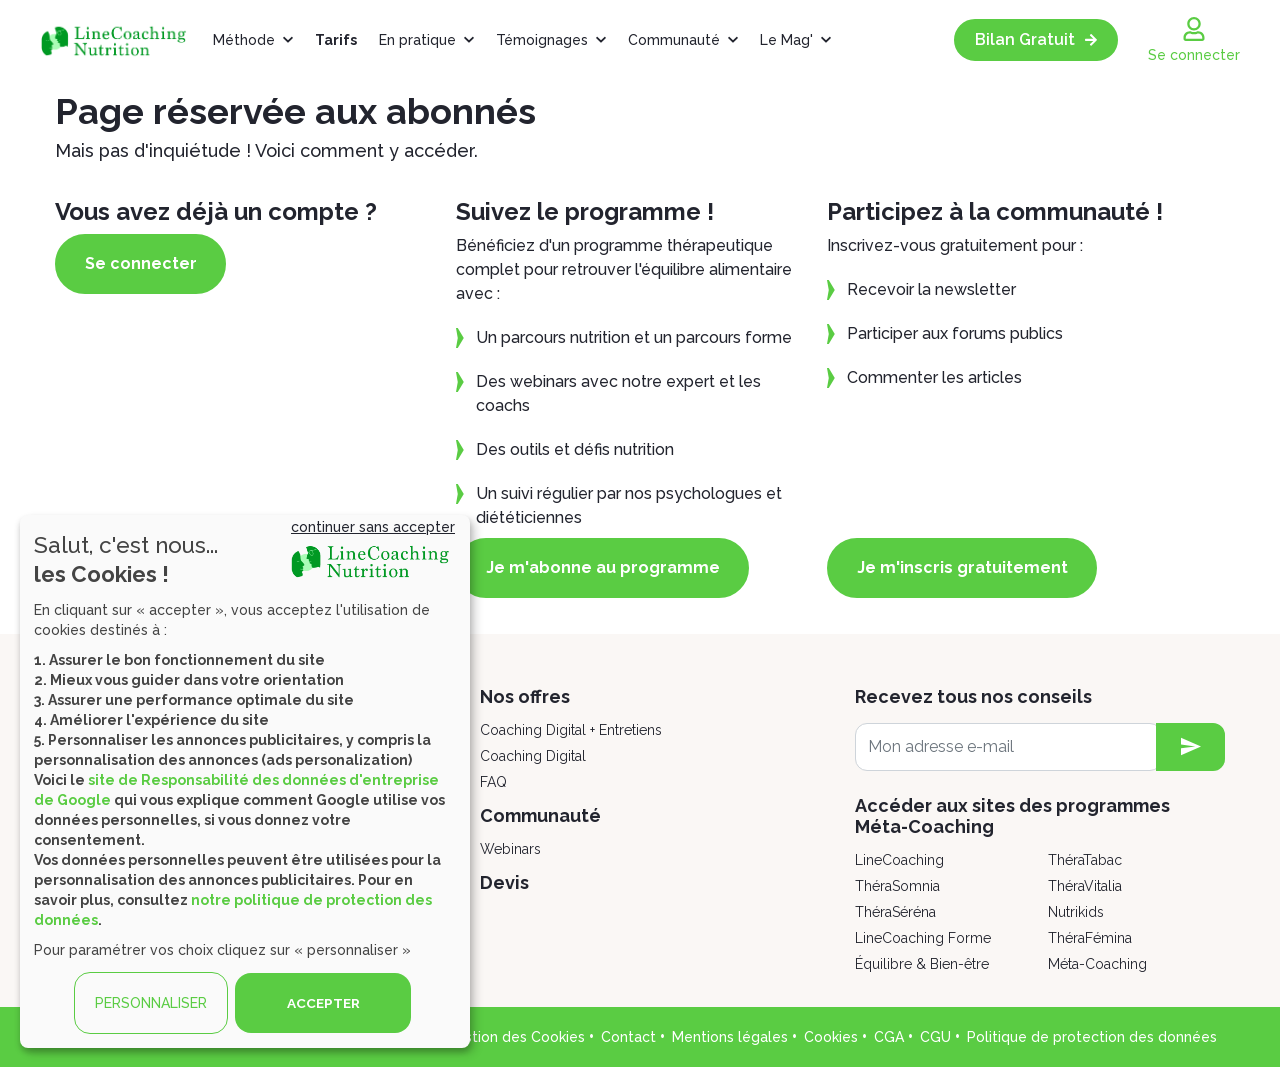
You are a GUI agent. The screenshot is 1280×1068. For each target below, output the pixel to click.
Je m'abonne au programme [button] (609, 567)
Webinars (510, 849)
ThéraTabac (1085, 860)
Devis (504, 882)
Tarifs (336, 40)
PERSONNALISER (151, 1003)
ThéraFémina (1090, 938)
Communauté (674, 40)
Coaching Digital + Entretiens (571, 730)
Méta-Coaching (1097, 964)
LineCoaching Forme (923, 938)
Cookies (831, 1037)
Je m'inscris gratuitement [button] (968, 567)
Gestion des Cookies (515, 1037)
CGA (889, 1037)
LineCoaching (899, 860)
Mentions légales (730, 1037)
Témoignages (542, 40)
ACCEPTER (323, 1003)
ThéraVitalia (1085, 886)
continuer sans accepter (373, 527)
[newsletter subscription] (1190, 747)
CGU (935, 1037)
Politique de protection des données (1092, 1037)
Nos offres (525, 696)
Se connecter (147, 263)
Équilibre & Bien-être (922, 964)
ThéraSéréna (895, 912)
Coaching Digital (533, 756)
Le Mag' (786, 40)
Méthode (244, 40)
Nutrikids (1076, 912)
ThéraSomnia (897, 886)
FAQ (493, 782)
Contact (628, 1037)
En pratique (417, 40)
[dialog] (245, 781)
